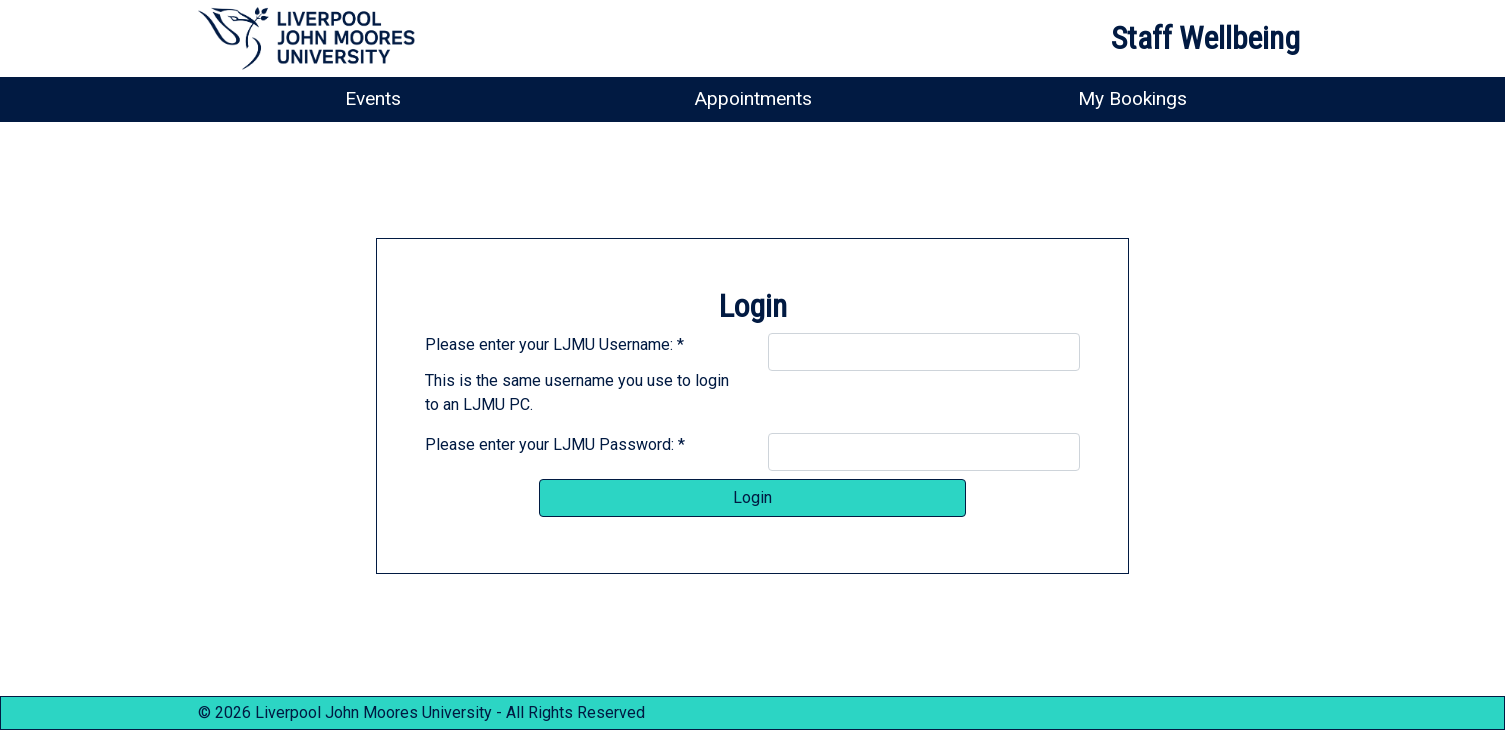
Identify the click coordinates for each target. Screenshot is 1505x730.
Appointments (753, 98)
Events (373, 98)
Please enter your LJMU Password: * (555, 444)
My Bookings (1132, 98)
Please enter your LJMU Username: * (554, 344)
